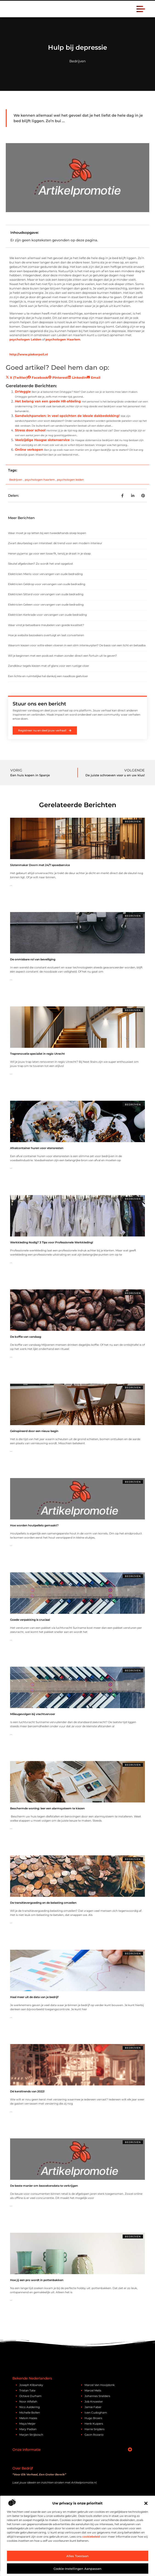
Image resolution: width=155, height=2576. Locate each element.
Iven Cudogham (96, 2417)
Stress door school (30, 435)
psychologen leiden (70, 484)
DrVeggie (23, 397)
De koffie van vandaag (25, 1341)
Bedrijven (77, 66)
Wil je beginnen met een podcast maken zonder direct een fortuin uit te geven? (62, 660)
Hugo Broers (93, 2423)
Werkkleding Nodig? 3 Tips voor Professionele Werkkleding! (51, 1247)
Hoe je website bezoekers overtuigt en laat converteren (46, 640)
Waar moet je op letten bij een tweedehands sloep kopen (47, 538)
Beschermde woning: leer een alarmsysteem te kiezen (47, 1813)
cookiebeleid (91, 2536)
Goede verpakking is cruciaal (30, 1624)
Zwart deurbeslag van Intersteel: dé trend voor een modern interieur (55, 548)
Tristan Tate (27, 2395)
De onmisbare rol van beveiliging (32, 964)
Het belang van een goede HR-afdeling (48, 406)
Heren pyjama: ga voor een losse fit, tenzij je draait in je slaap (49, 558)
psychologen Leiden (25, 344)
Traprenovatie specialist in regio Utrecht (37, 1058)
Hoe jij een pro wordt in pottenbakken (36, 2285)
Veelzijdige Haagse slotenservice (42, 445)
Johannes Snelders (97, 2401)
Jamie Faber (93, 2412)
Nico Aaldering (29, 2412)
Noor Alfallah (28, 2406)
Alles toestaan (77, 2556)
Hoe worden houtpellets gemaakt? (34, 1530)
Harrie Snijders (94, 2434)
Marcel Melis (93, 2395)
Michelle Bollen (29, 2417)
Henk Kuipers (94, 2428)
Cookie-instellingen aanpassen (77, 2568)
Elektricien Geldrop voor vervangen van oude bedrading (46, 589)
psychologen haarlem (40, 484)
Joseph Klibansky (31, 2390)
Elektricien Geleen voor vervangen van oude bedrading (46, 609)
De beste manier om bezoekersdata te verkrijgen (44, 2190)
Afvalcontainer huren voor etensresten (36, 1153)
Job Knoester (94, 2406)
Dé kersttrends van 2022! (27, 2096)
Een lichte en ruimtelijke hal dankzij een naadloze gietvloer (48, 681)
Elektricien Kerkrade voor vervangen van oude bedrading (47, 619)
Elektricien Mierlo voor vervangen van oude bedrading (45, 578)
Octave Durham (30, 2401)
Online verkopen (29, 455)
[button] (146, 2503)
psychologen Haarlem (62, 344)
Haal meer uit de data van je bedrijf (34, 2002)
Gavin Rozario (94, 2439)
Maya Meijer (27, 2428)
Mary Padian (28, 2434)
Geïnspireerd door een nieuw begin (34, 1436)
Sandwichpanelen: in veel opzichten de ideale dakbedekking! (67, 421)
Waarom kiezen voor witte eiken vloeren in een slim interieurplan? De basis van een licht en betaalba (77, 650)
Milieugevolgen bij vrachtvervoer (32, 1719)
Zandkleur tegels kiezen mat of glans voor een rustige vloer (48, 671)
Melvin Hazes (28, 2423)
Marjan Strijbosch (31, 2439)
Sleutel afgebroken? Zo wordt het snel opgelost (40, 568)
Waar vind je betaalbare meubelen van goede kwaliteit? (46, 630)
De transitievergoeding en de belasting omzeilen (43, 1907)
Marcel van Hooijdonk (100, 2390)
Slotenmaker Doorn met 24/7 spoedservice (40, 870)
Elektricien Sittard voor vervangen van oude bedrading (45, 599)
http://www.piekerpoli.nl (28, 359)
